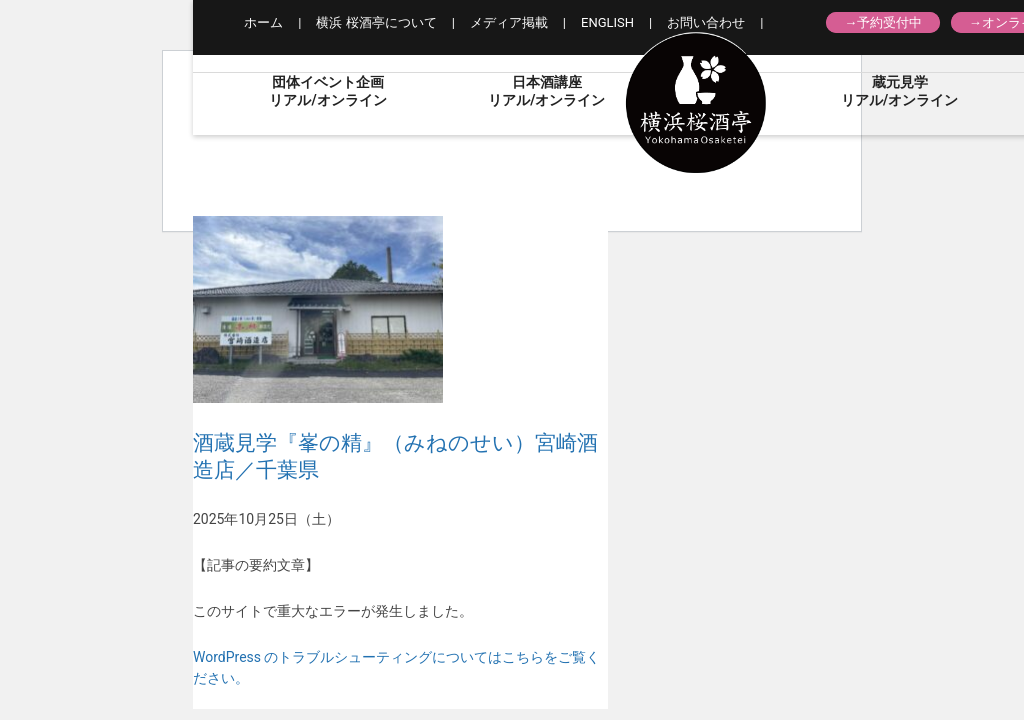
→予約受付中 (883, 22)
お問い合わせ (706, 22)
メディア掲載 (509, 22)
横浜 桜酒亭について (376, 22)
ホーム (263, 22)
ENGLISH (607, 22)
